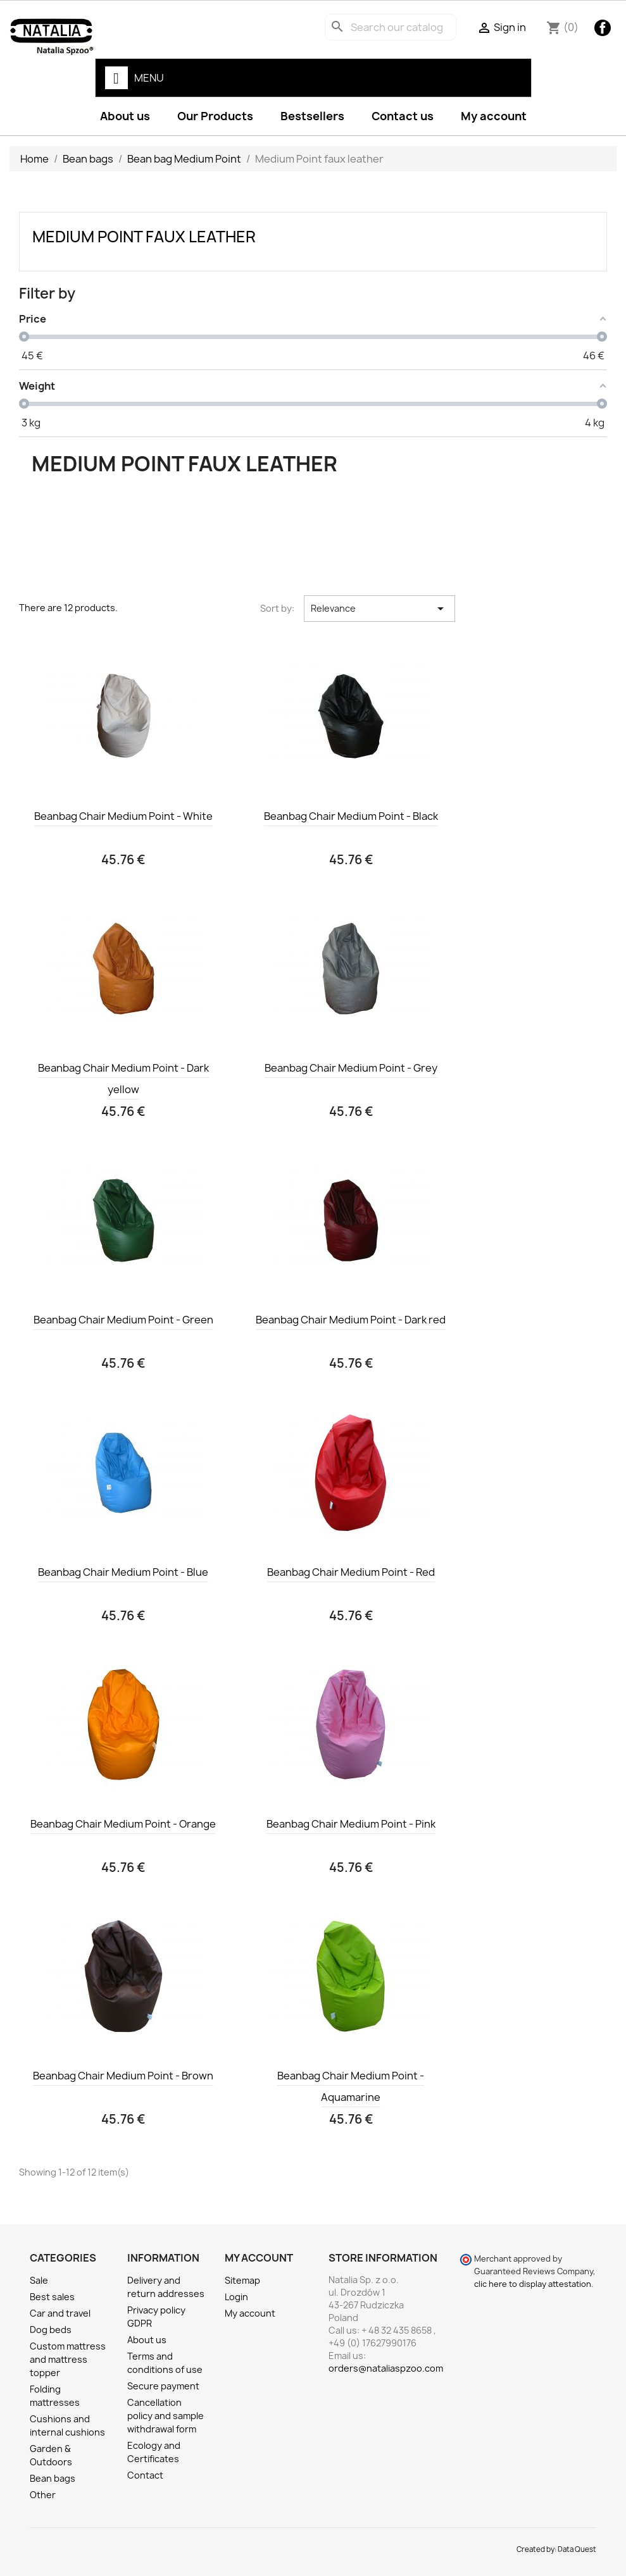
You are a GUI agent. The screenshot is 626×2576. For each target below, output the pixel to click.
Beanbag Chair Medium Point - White (123, 816)
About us (125, 116)
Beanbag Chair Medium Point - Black (351, 816)
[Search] (390, 27)
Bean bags (52, 2478)
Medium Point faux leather (144, 236)
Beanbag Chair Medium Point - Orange (123, 1824)
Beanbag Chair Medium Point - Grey (351, 1068)
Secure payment (163, 2386)
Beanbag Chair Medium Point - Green (123, 1320)
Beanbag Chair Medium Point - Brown (123, 2076)
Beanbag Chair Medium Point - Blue (123, 1572)
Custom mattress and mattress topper (68, 2359)
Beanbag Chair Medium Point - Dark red (351, 1320)
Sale (39, 2280)
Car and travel (60, 2313)
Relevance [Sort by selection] (380, 608)
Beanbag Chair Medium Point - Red (351, 1572)
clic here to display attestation (532, 2284)
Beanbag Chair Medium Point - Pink (350, 1824)
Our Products (215, 116)
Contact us (403, 116)
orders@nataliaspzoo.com (386, 2368)
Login (236, 2297)
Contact (145, 2475)
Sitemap (242, 2280)
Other (43, 2495)
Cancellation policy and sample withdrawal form (165, 2415)
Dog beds (51, 2330)
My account (494, 116)
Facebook (602, 28)
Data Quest (577, 2549)
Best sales (52, 2297)
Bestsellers (312, 116)
